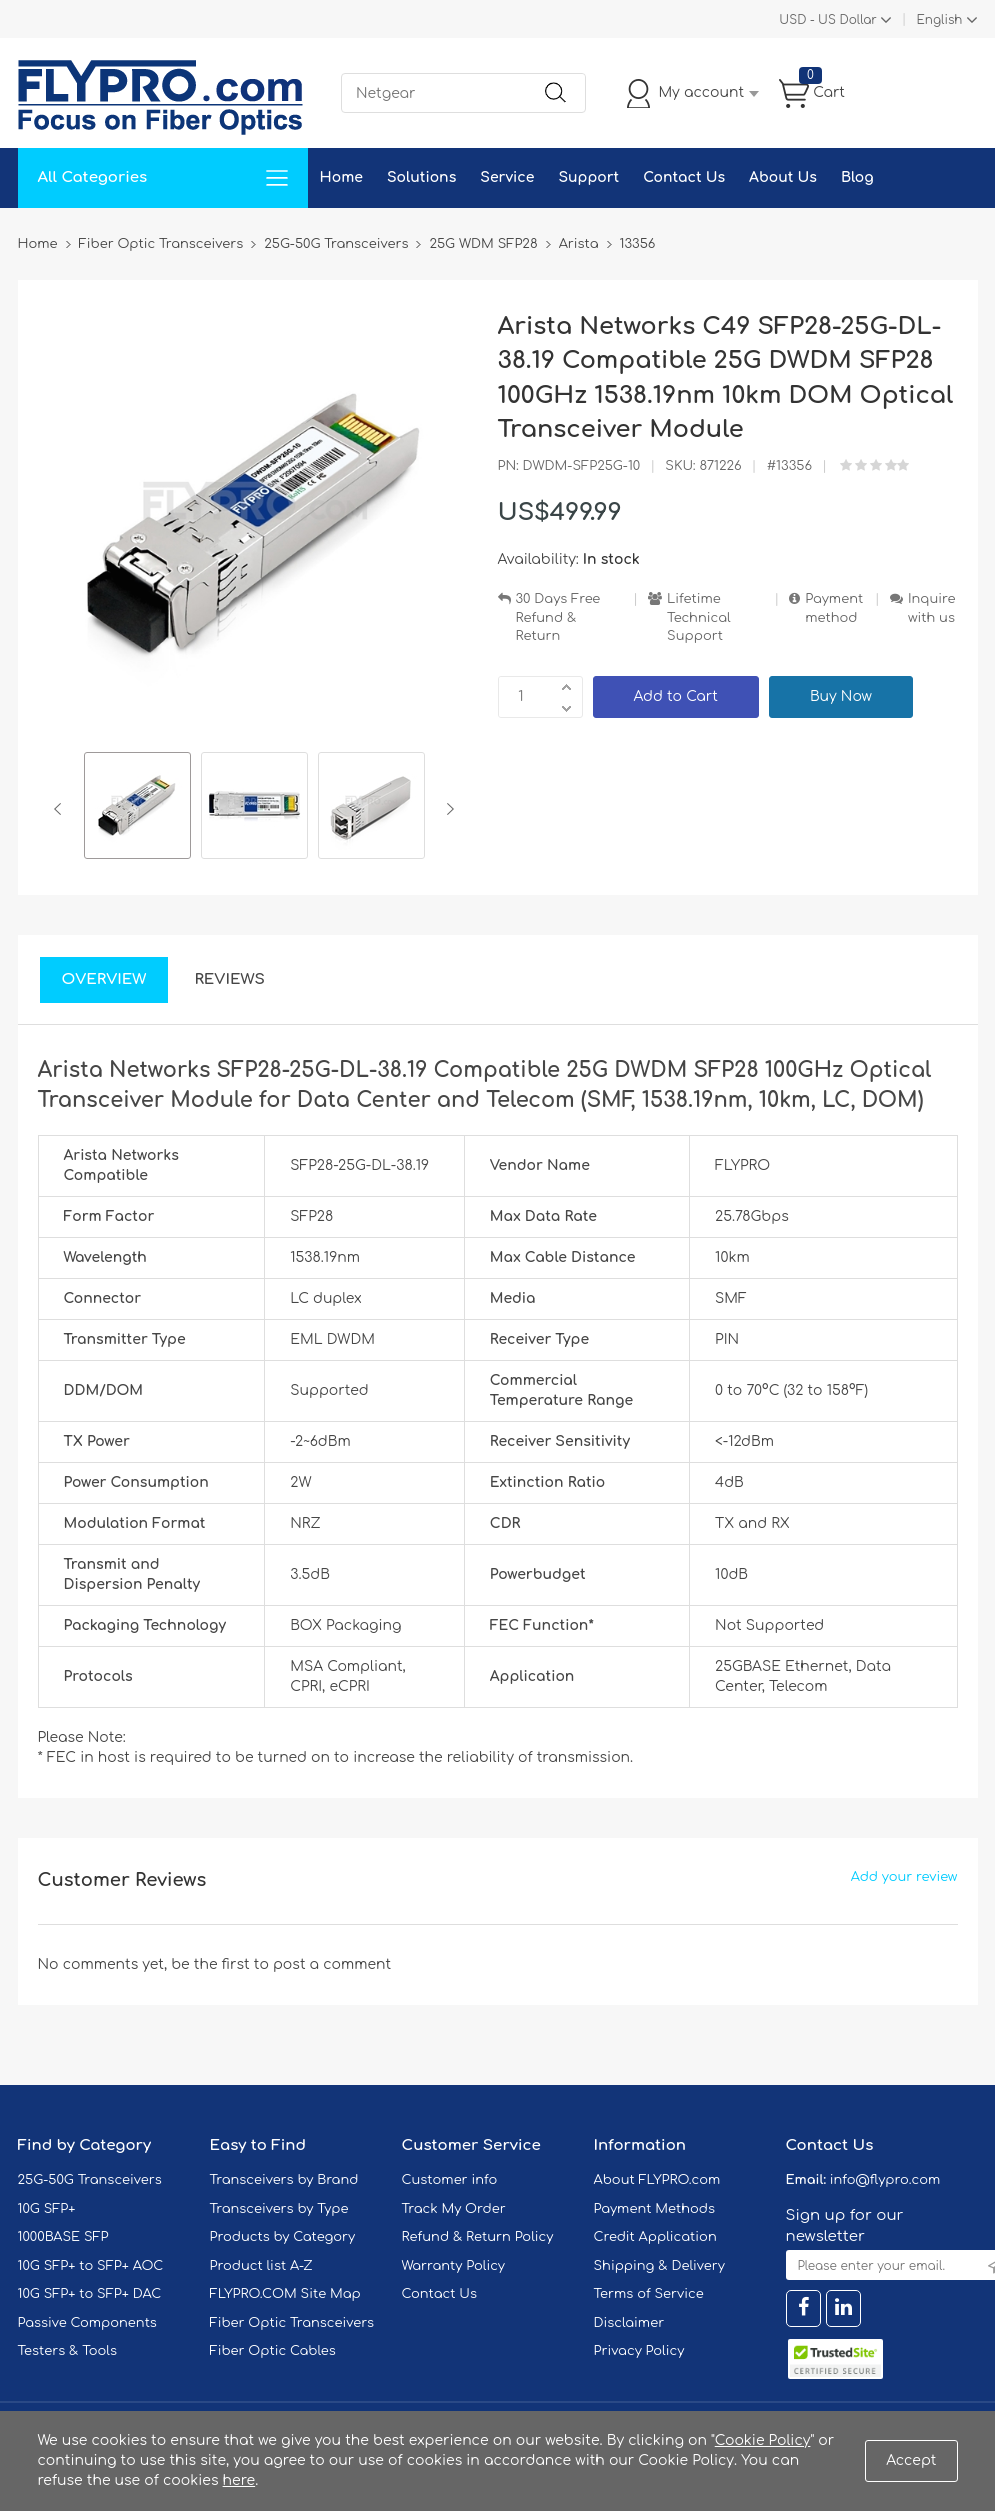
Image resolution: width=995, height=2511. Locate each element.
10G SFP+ (47, 2209)
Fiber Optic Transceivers (292, 2323)
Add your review (904, 1877)
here (239, 2480)
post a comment (332, 1964)
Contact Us (684, 177)
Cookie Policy (763, 2440)
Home (341, 177)
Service (507, 177)
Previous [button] (61, 809)
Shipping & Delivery (659, 2266)
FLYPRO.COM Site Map (285, 2294)
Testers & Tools (68, 2351)
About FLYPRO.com (657, 2180)
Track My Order (454, 2209)
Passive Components (87, 2323)
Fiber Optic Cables (273, 2351)
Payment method (834, 608)
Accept (911, 2460)
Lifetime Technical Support (699, 617)
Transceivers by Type (279, 2209)
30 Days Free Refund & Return (558, 617)
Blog (857, 177)
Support (588, 177)
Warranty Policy (454, 2266)
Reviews (229, 979)
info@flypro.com (885, 2180)
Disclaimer (629, 2323)
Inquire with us (932, 608)
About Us (783, 177)
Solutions (421, 177)
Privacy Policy (639, 2351)
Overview (104, 979)
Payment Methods (655, 2209)
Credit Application (655, 2237)
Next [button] (446, 809)
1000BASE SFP (63, 2237)
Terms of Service (649, 2294)
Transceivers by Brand (284, 2180)
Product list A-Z (261, 2266)
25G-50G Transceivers (90, 2180)
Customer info (450, 2180)
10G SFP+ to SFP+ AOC (91, 2266)
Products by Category (283, 2237)
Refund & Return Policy (478, 2237)
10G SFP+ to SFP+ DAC (90, 2294)
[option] (137, 808)
